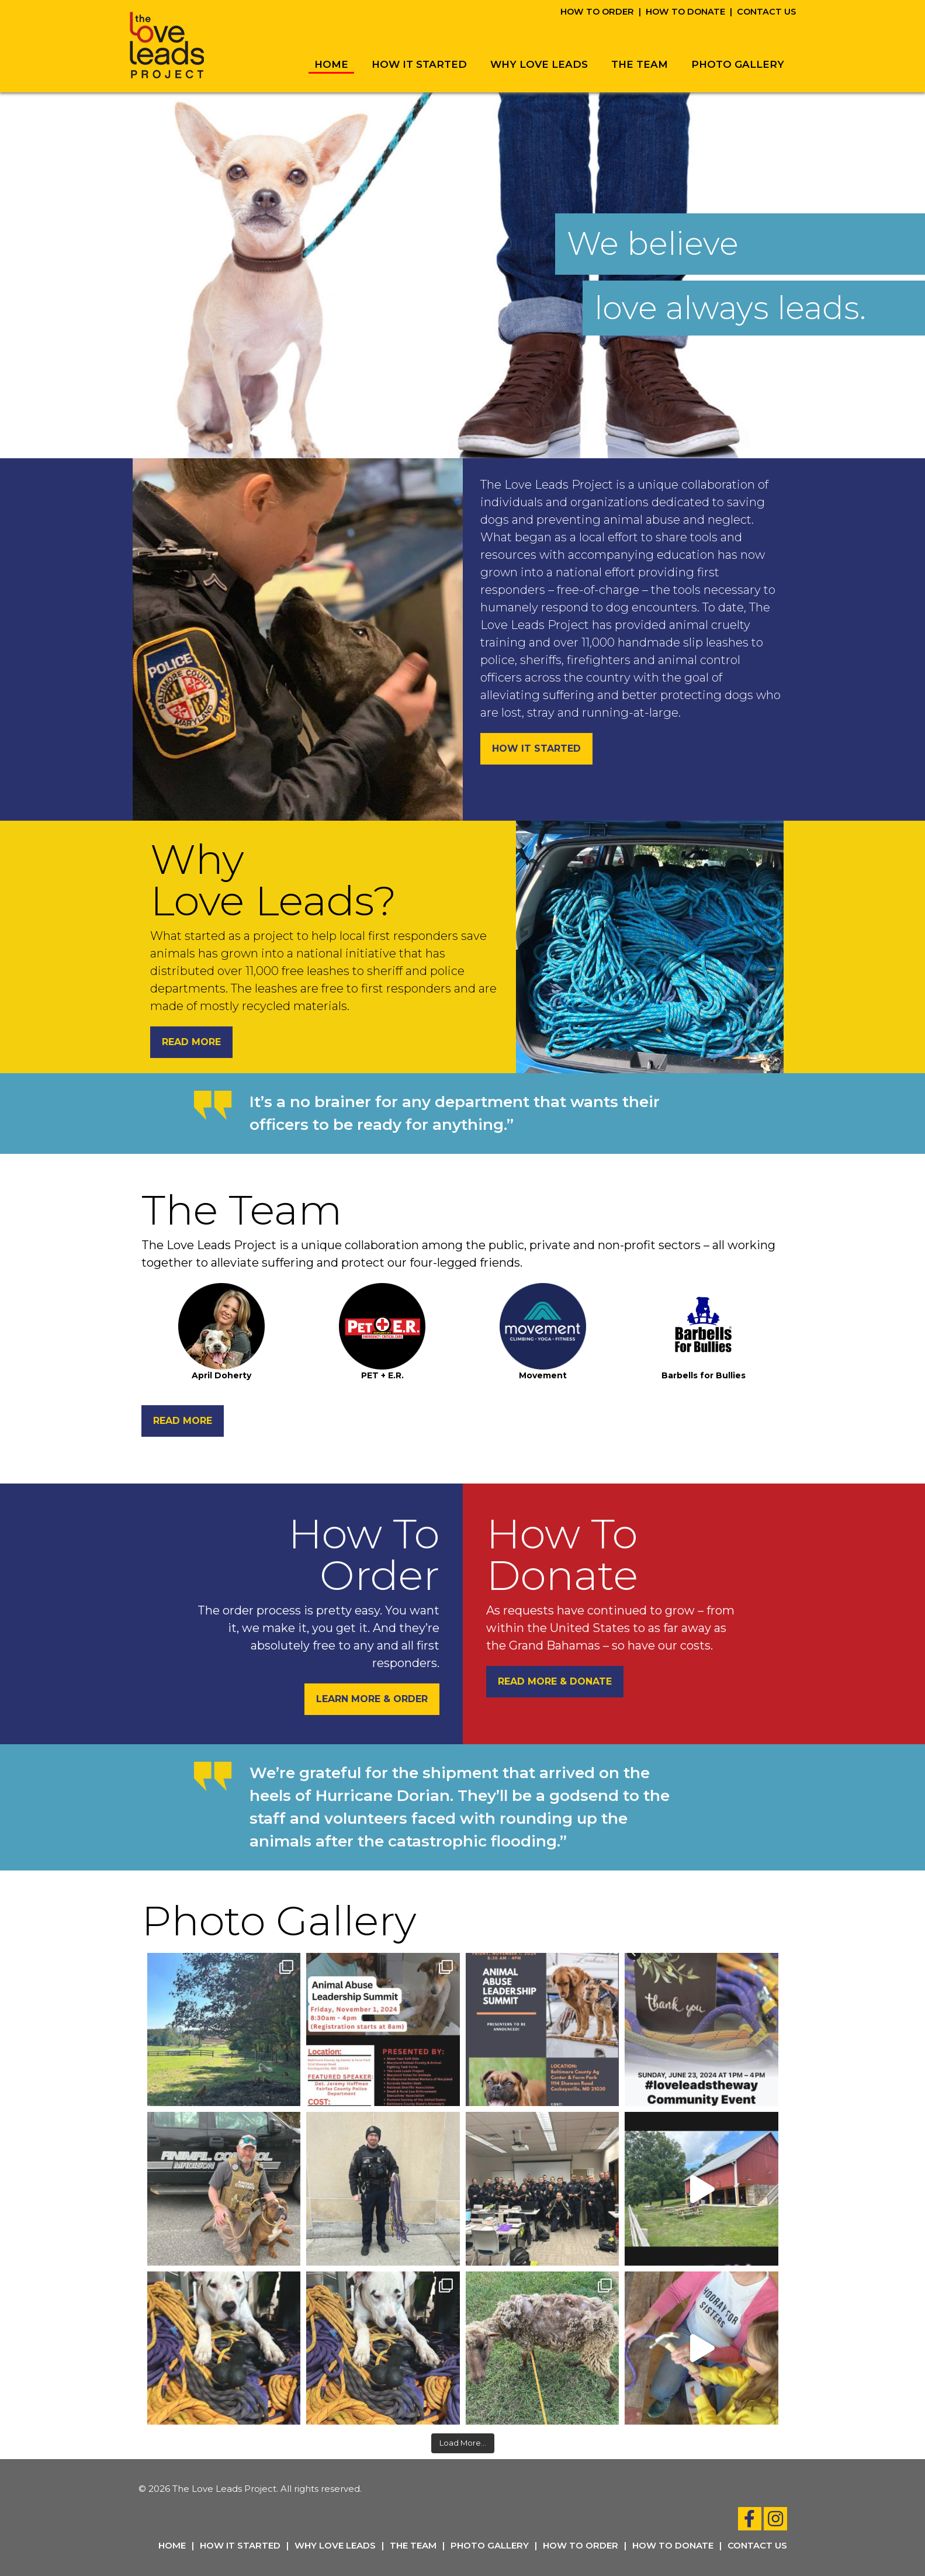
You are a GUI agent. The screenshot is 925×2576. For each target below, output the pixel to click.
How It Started (419, 64)
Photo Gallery (737, 64)
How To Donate (685, 11)
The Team (639, 64)
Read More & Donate (555, 1681)
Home (331, 64)
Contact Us (766, 11)
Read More (191, 1041)
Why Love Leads (539, 64)
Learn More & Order (372, 1698)
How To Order (597, 11)
